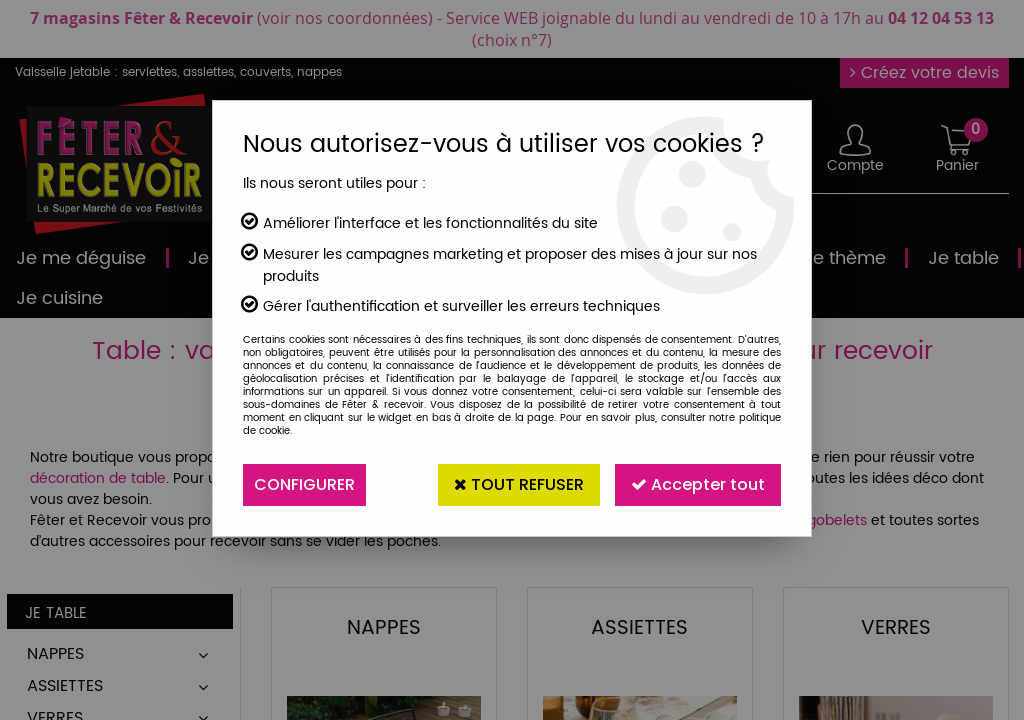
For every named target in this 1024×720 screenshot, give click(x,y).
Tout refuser (519, 484)
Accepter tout (698, 484)
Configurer (304, 484)
